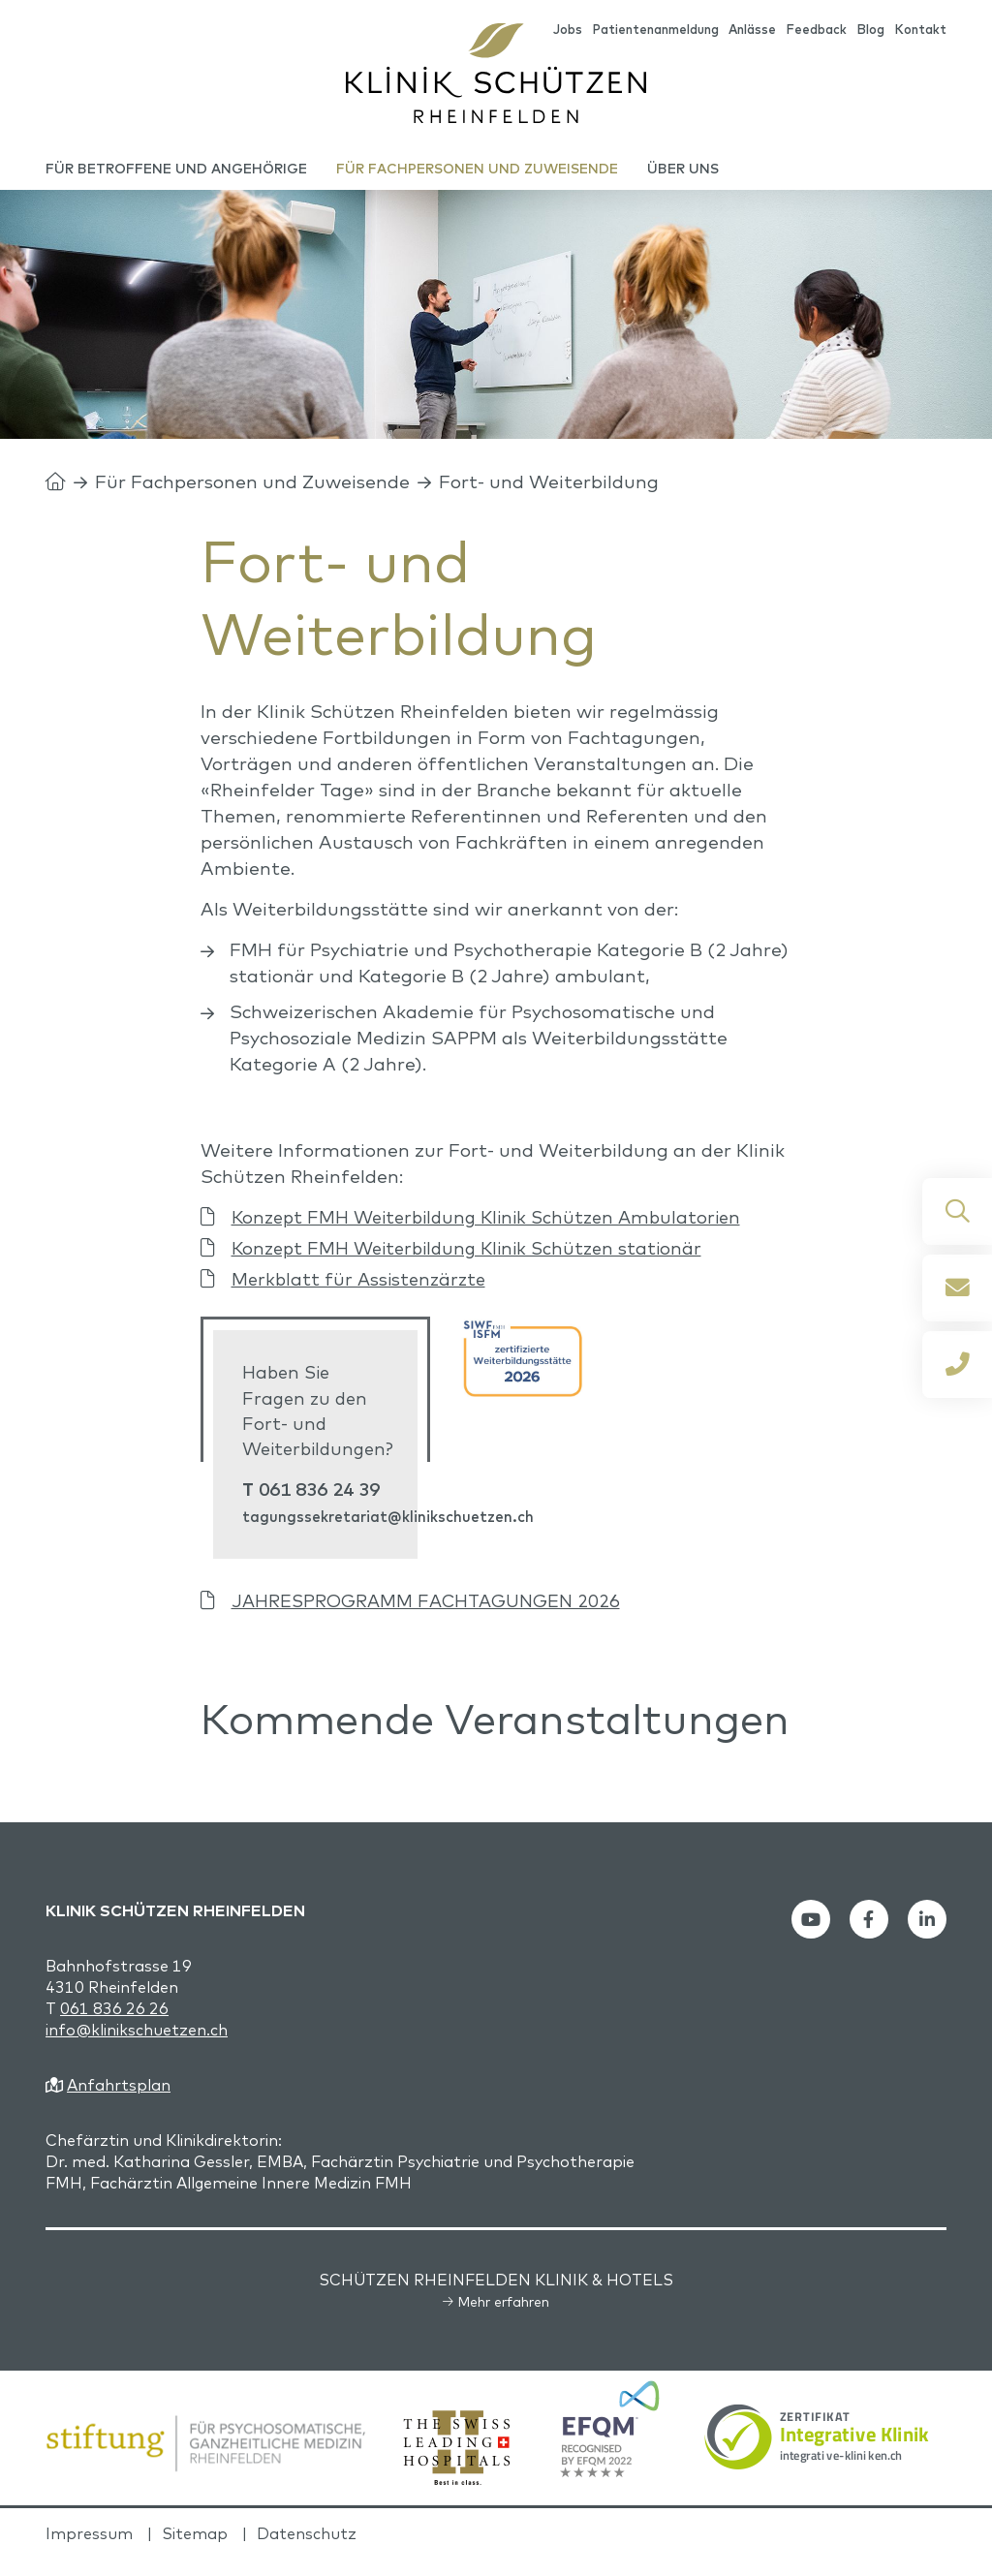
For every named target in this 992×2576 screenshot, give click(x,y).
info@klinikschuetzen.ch (137, 2047)
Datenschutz (306, 2550)
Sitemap (195, 2550)
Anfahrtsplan (118, 2102)
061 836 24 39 (321, 1506)
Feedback (816, 30)
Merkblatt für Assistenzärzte (362, 1294)
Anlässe (752, 30)
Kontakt (920, 30)
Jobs (567, 30)
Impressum (89, 2550)
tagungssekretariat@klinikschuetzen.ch (389, 1534)
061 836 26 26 (114, 2025)
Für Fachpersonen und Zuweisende (252, 497)
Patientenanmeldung (655, 30)
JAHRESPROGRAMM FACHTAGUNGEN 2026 (430, 1617)
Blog (870, 30)
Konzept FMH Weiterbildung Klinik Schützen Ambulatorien (497, 1232)
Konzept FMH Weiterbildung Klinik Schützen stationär (476, 1263)
